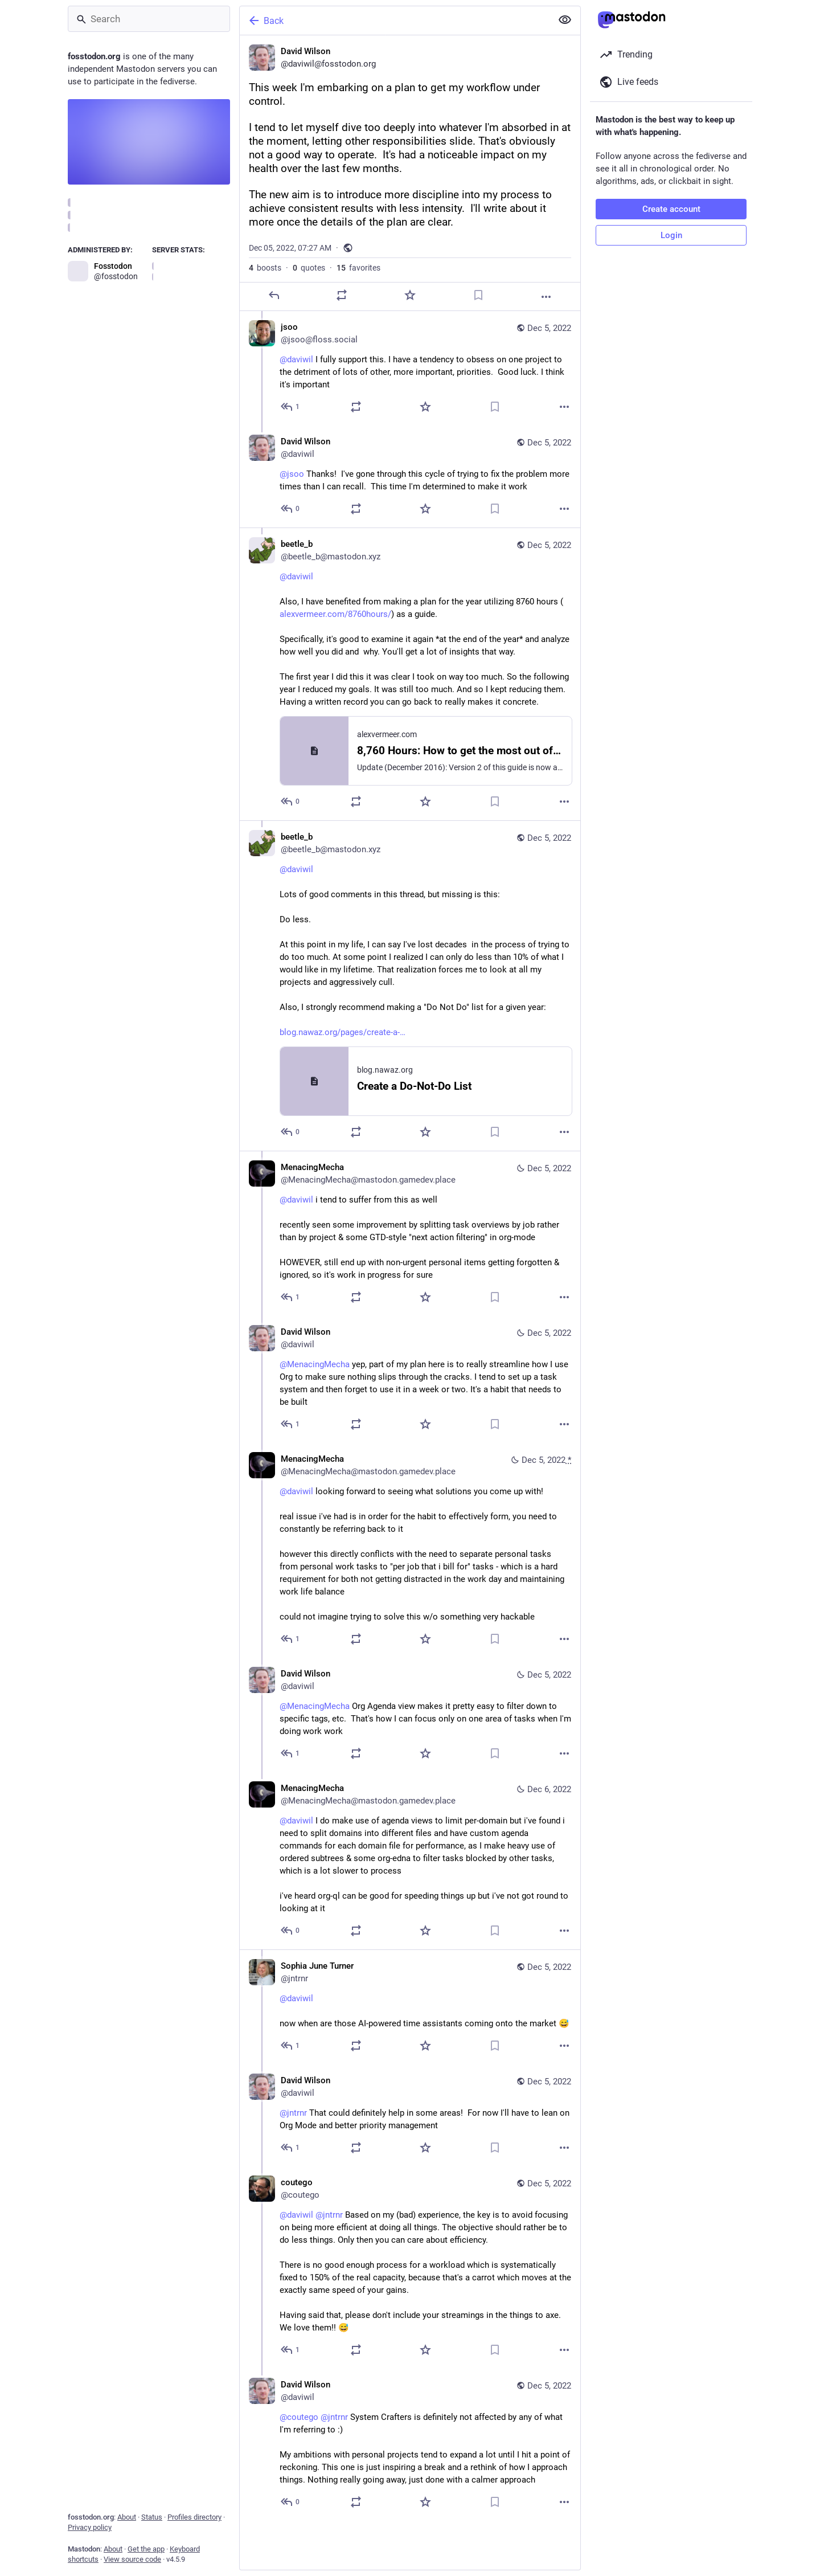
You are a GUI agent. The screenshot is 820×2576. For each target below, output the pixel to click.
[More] (546, 297)
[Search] (149, 19)
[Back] (395, 20)
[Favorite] (410, 295)
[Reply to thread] (291, 407)
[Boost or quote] (341, 295)
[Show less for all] (565, 20)
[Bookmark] (478, 295)
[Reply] (274, 295)
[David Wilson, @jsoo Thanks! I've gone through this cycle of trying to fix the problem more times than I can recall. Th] (410, 477)
